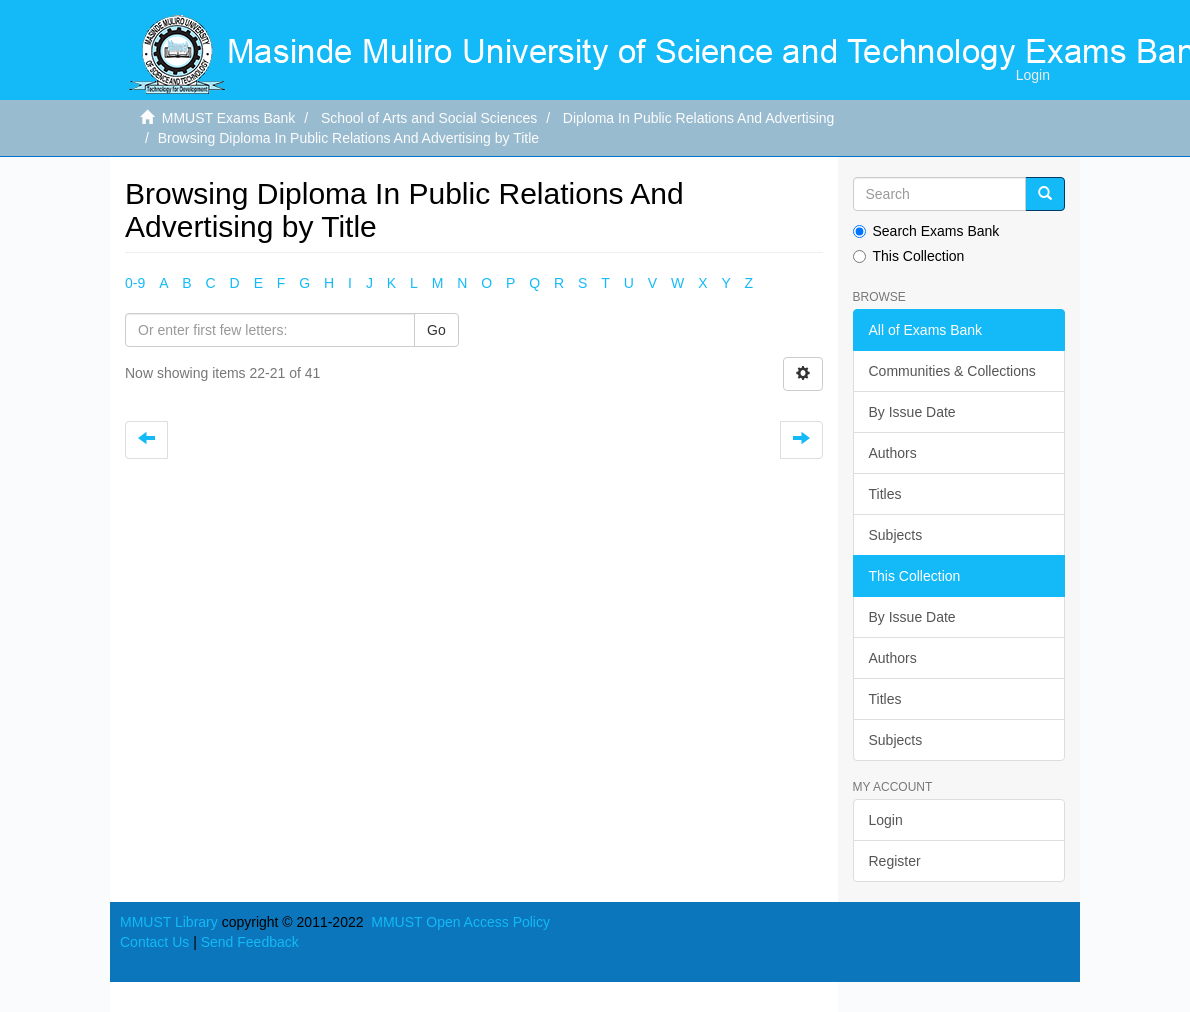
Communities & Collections (952, 371)
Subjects (896, 535)
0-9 (135, 283)
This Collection (909, 256)
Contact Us (154, 942)
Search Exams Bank (926, 231)
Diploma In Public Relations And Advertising (699, 118)
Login (886, 820)
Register (895, 861)
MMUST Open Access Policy (460, 922)
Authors (893, 453)
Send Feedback (250, 942)
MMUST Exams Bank (229, 118)
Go (436, 330)
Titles (885, 494)
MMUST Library (169, 922)
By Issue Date (912, 412)
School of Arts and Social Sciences (429, 118)
